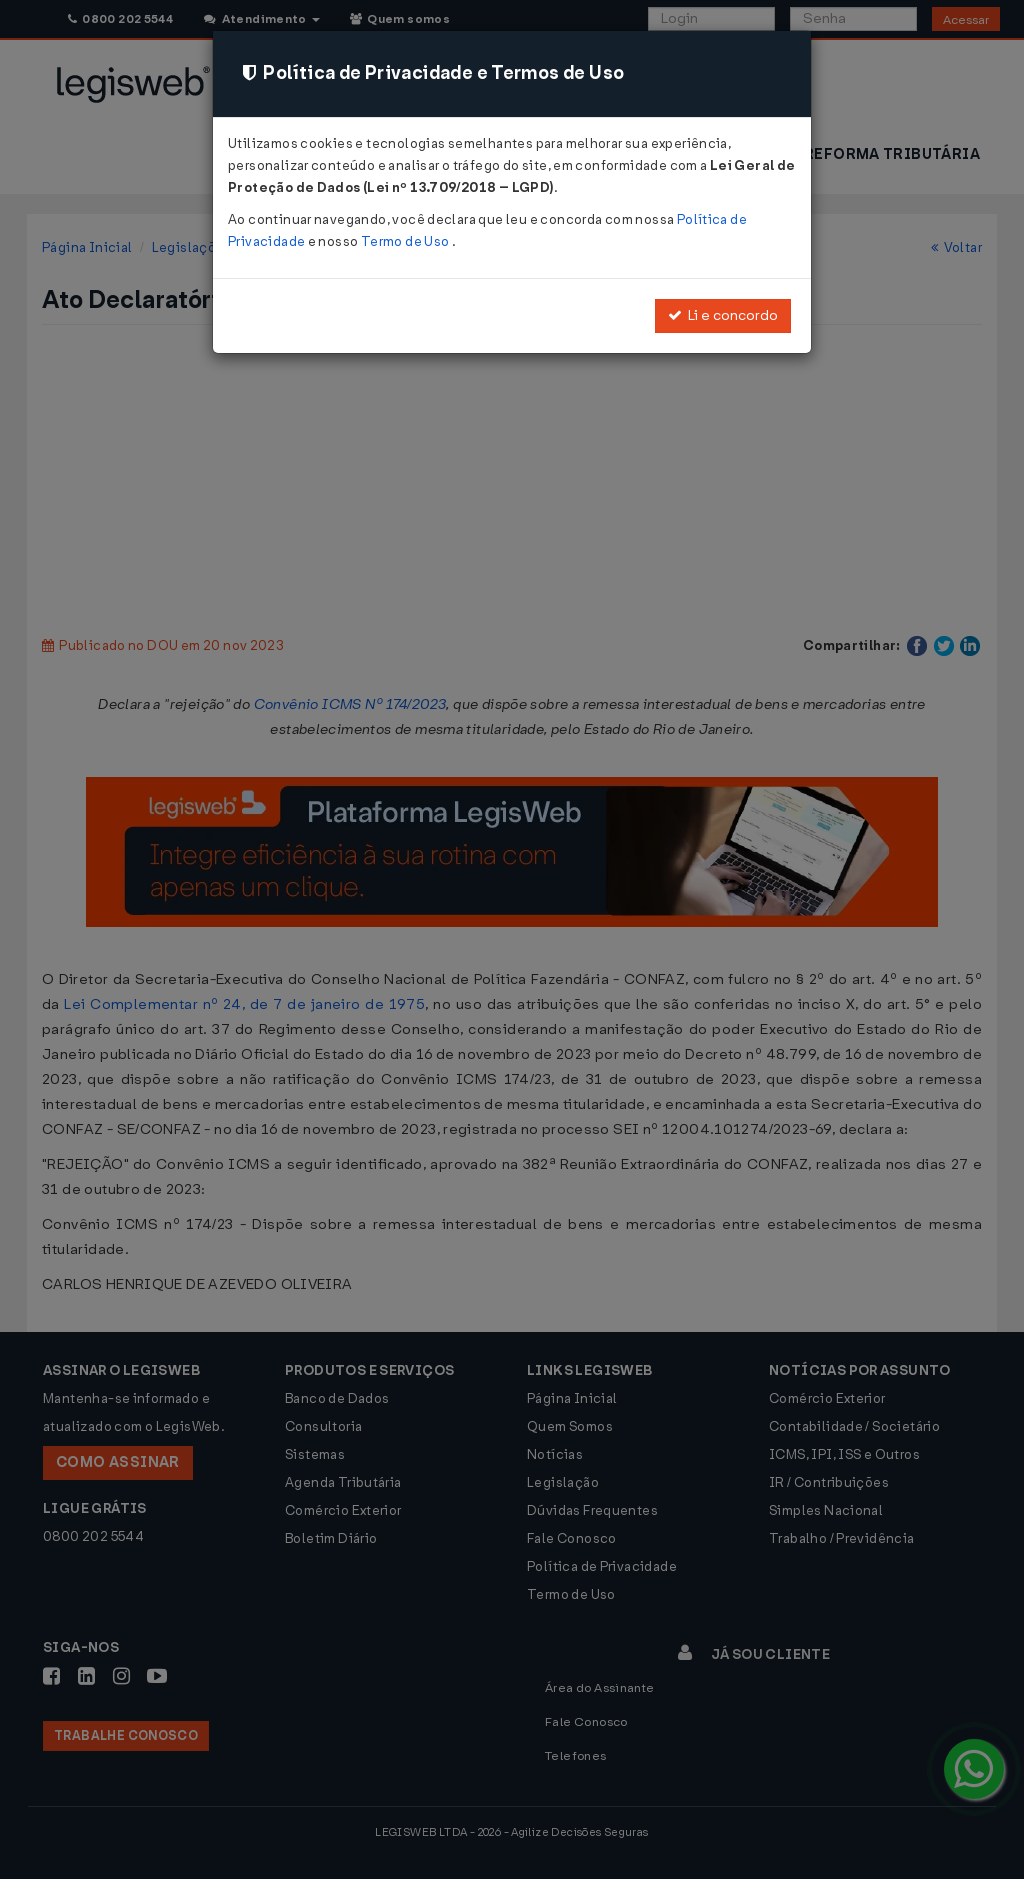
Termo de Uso (406, 241)
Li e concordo (723, 315)
